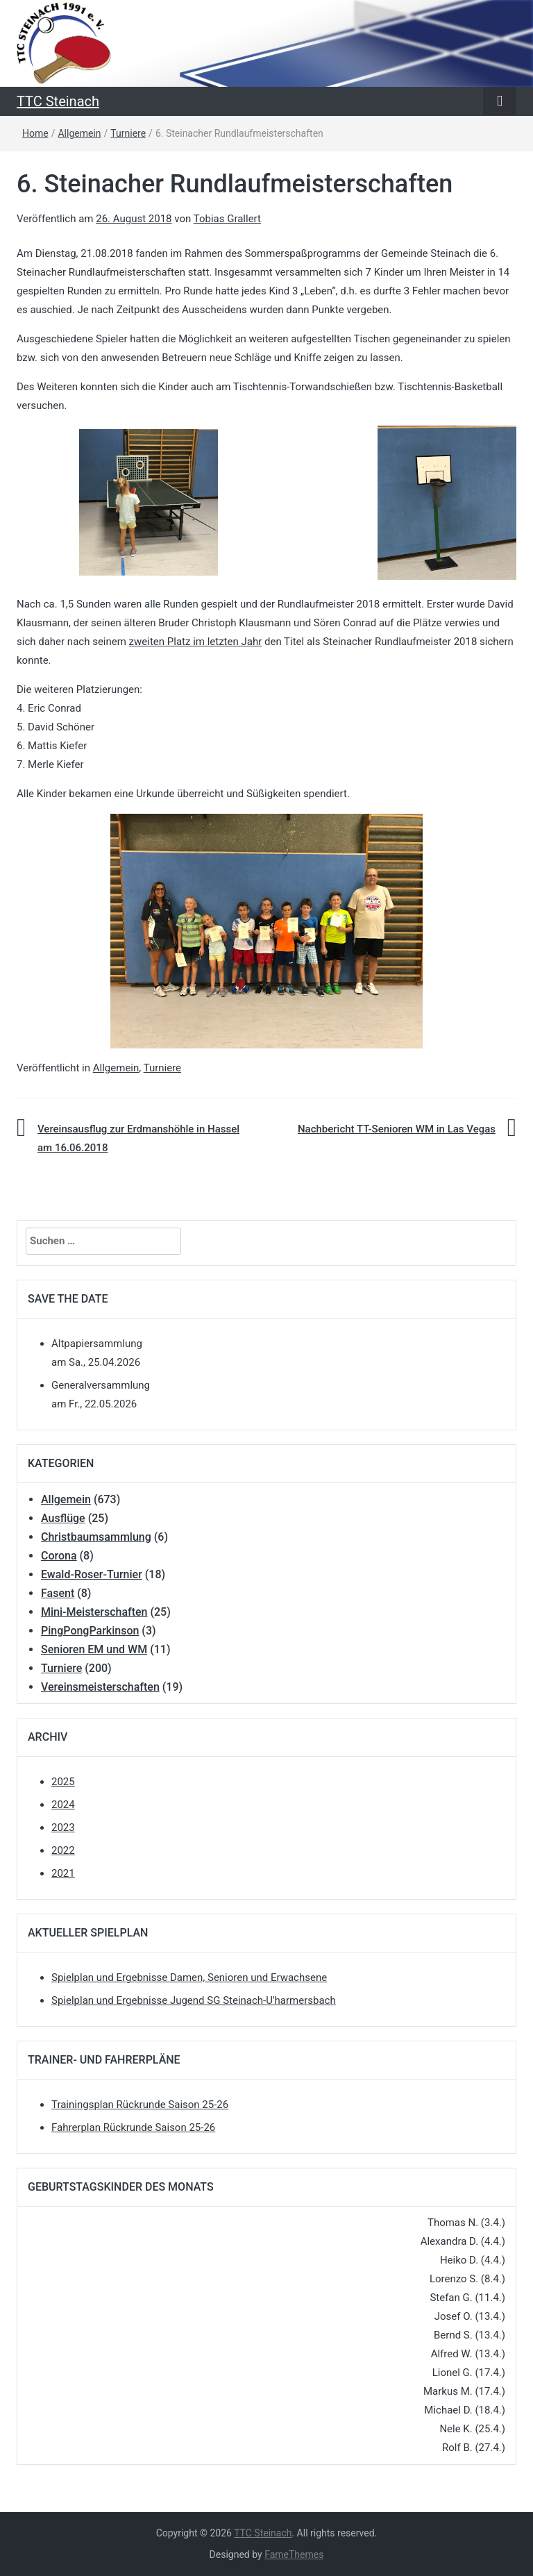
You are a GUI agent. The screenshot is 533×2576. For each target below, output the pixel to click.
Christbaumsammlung (96, 1537)
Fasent (57, 1593)
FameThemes (293, 2554)
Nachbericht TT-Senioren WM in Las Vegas (397, 1129)
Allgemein (79, 133)
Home (35, 133)
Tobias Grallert (227, 218)
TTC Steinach (58, 101)
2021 (63, 1873)
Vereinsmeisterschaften (100, 1686)
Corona (59, 1555)
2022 (63, 1850)
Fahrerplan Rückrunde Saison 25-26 (133, 2127)
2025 (63, 1781)
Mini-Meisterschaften (94, 1612)
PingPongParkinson (90, 1630)
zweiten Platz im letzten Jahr (195, 641)
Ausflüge (63, 1518)
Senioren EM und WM (94, 1649)
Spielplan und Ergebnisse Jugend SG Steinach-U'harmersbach (193, 2000)
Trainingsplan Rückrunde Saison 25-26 (139, 2104)
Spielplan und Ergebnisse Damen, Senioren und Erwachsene (189, 1977)
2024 (63, 1804)
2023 (63, 1827)
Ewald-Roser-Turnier (91, 1574)
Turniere (128, 133)
